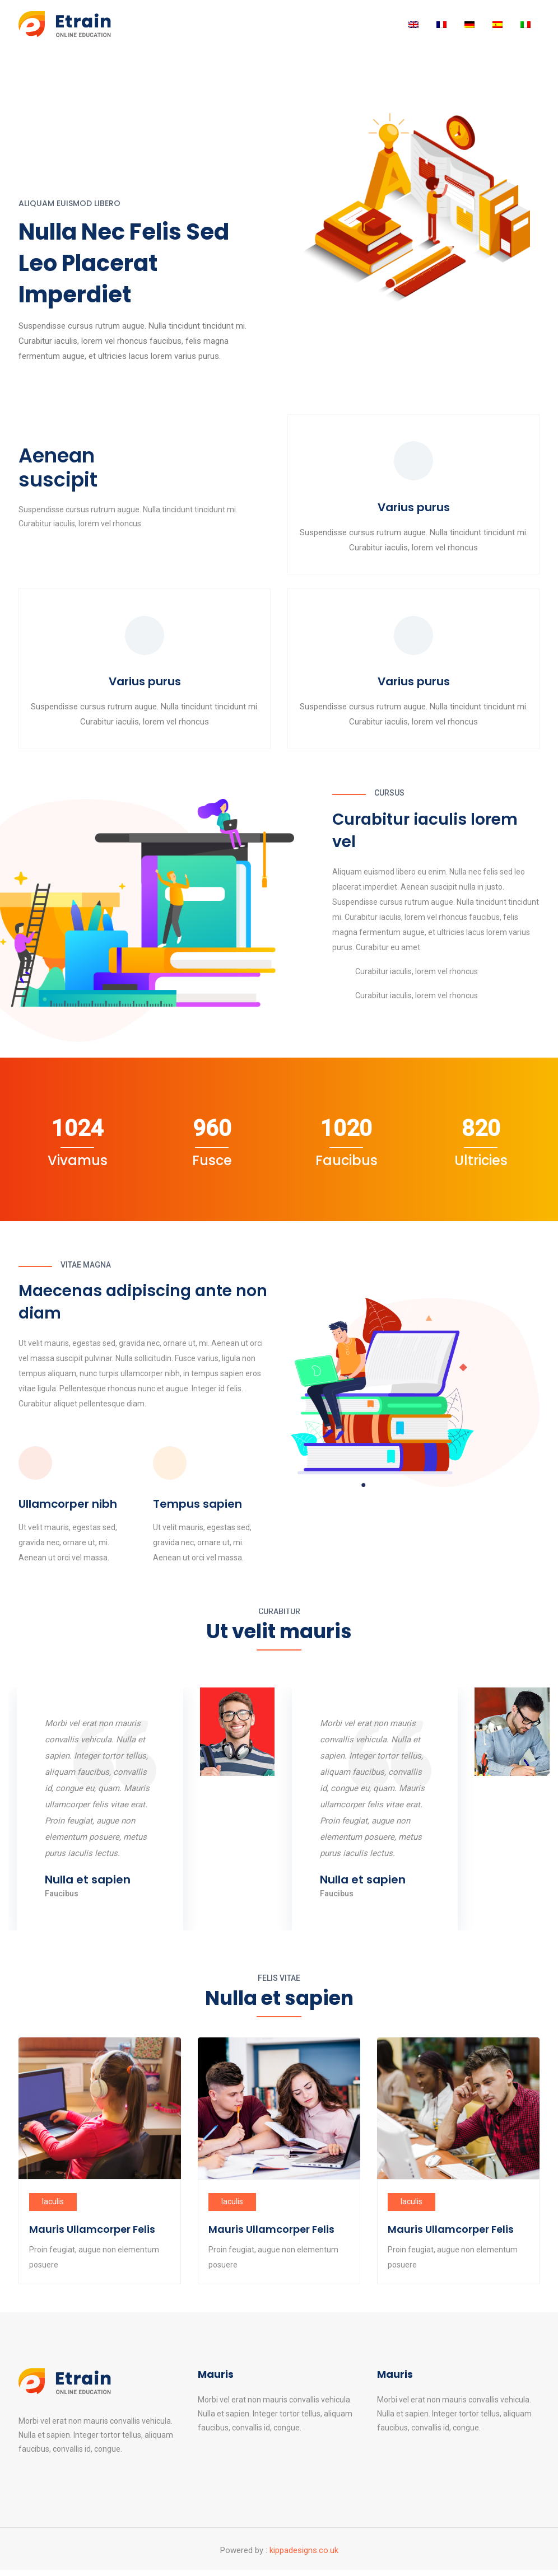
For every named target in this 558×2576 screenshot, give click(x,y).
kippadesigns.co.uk (303, 2556)
